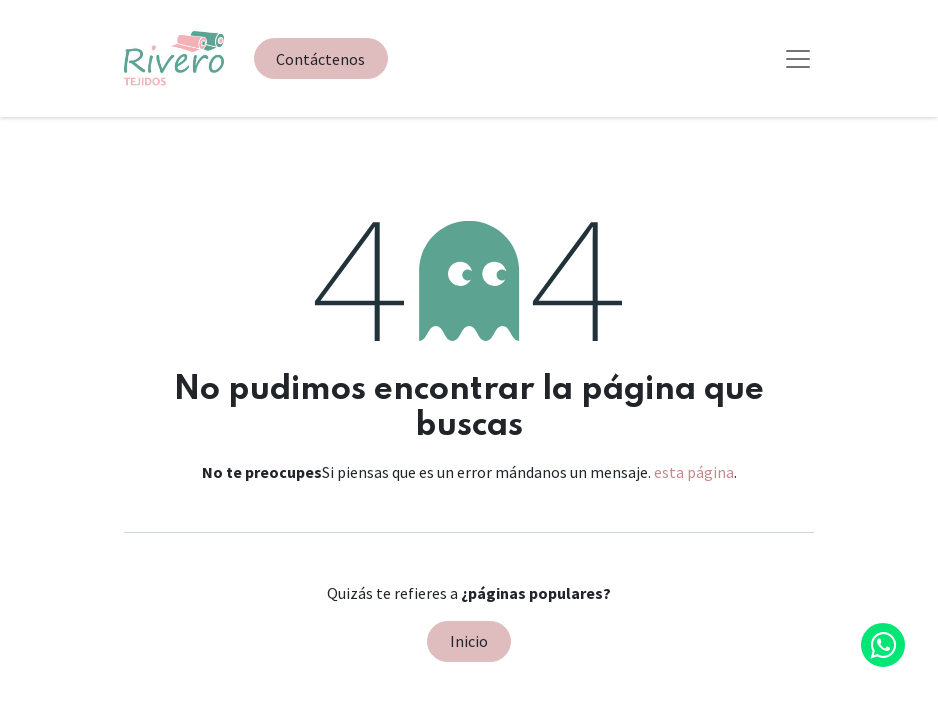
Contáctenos (320, 59)
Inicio (469, 641)
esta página (694, 472)
